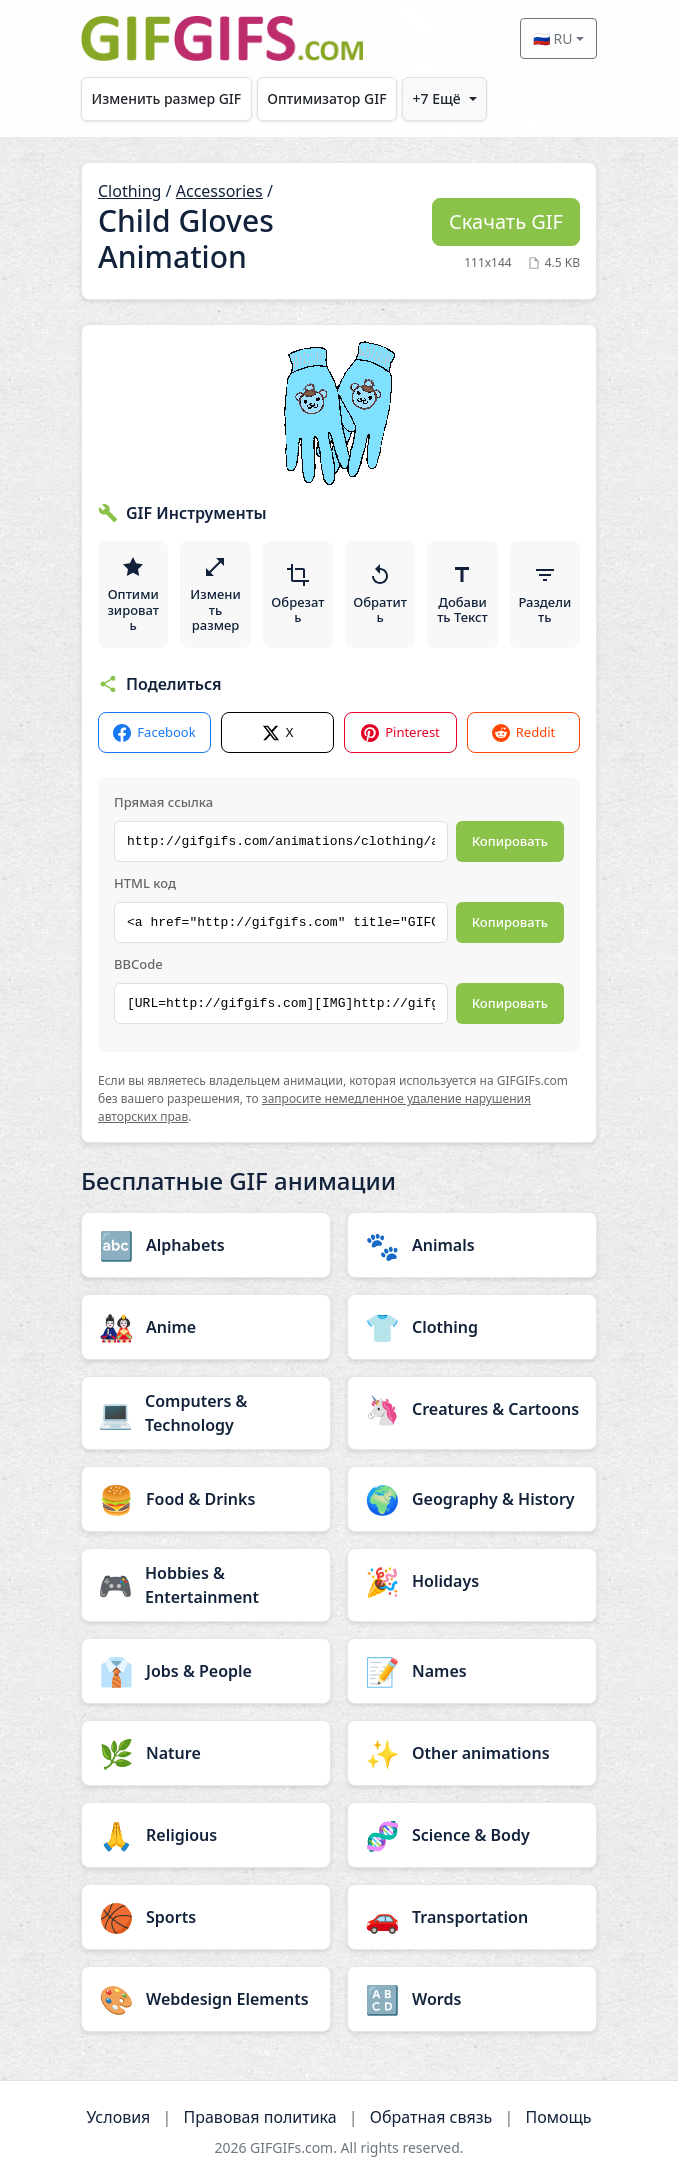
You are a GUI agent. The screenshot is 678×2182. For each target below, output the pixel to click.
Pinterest (400, 732)
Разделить (544, 595)
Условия (118, 2117)
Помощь (558, 2117)
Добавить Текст (462, 595)
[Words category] (472, 1999)
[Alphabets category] (206, 1245)
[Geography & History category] (472, 1499)
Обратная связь (431, 2117)
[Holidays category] (472, 1581)
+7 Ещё (437, 98)
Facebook (154, 732)
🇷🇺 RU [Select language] (553, 38)
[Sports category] (206, 1917)
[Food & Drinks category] (206, 1499)
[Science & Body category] (472, 1835)
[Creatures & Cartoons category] (472, 1409)
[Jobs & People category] (206, 1671)
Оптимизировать (132, 594)
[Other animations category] (472, 1753)
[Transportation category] (472, 1917)
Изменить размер (215, 594)
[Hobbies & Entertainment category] (206, 1585)
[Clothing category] (472, 1327)
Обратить (380, 595)
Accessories (219, 191)
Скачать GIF (506, 221)
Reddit (523, 732)
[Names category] (472, 1671)
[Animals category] (472, 1245)
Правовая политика (260, 2117)
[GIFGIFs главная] (222, 38)
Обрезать (297, 595)
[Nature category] (206, 1753)
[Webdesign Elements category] (206, 1999)
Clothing (129, 191)
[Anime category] (206, 1327)
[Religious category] (206, 1835)
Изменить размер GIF (167, 98)
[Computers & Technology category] (206, 1413)
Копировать (510, 841)
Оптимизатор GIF (326, 98)
